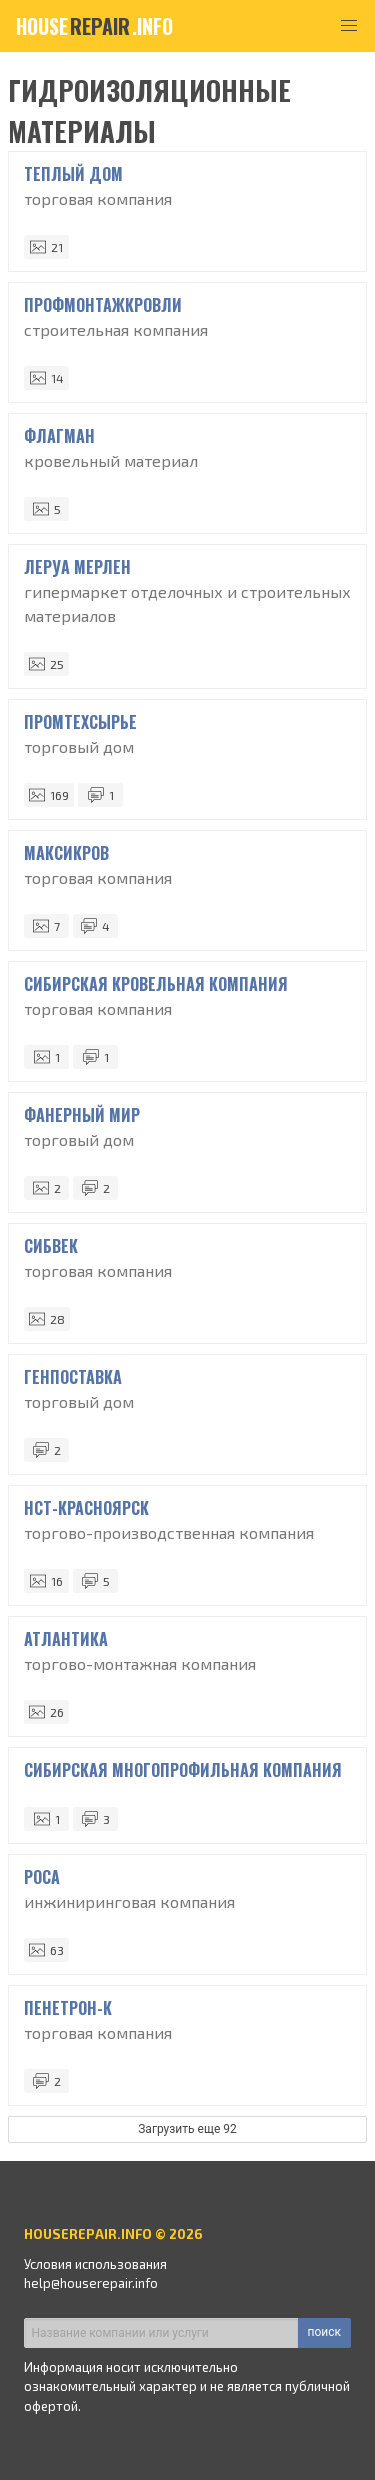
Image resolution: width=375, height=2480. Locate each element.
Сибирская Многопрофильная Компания (183, 1770)
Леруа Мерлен (77, 567)
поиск (324, 2332)
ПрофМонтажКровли (103, 305)
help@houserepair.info (91, 2283)
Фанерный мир (82, 1115)
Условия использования (95, 2264)
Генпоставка (73, 1377)
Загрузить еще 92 (187, 2129)
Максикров (66, 853)
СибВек (51, 1246)
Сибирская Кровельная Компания (156, 984)
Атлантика (66, 1639)
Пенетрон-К (68, 2008)
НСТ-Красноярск (86, 1508)
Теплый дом (73, 174)
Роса (42, 1877)
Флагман (59, 436)
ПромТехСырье (80, 722)
